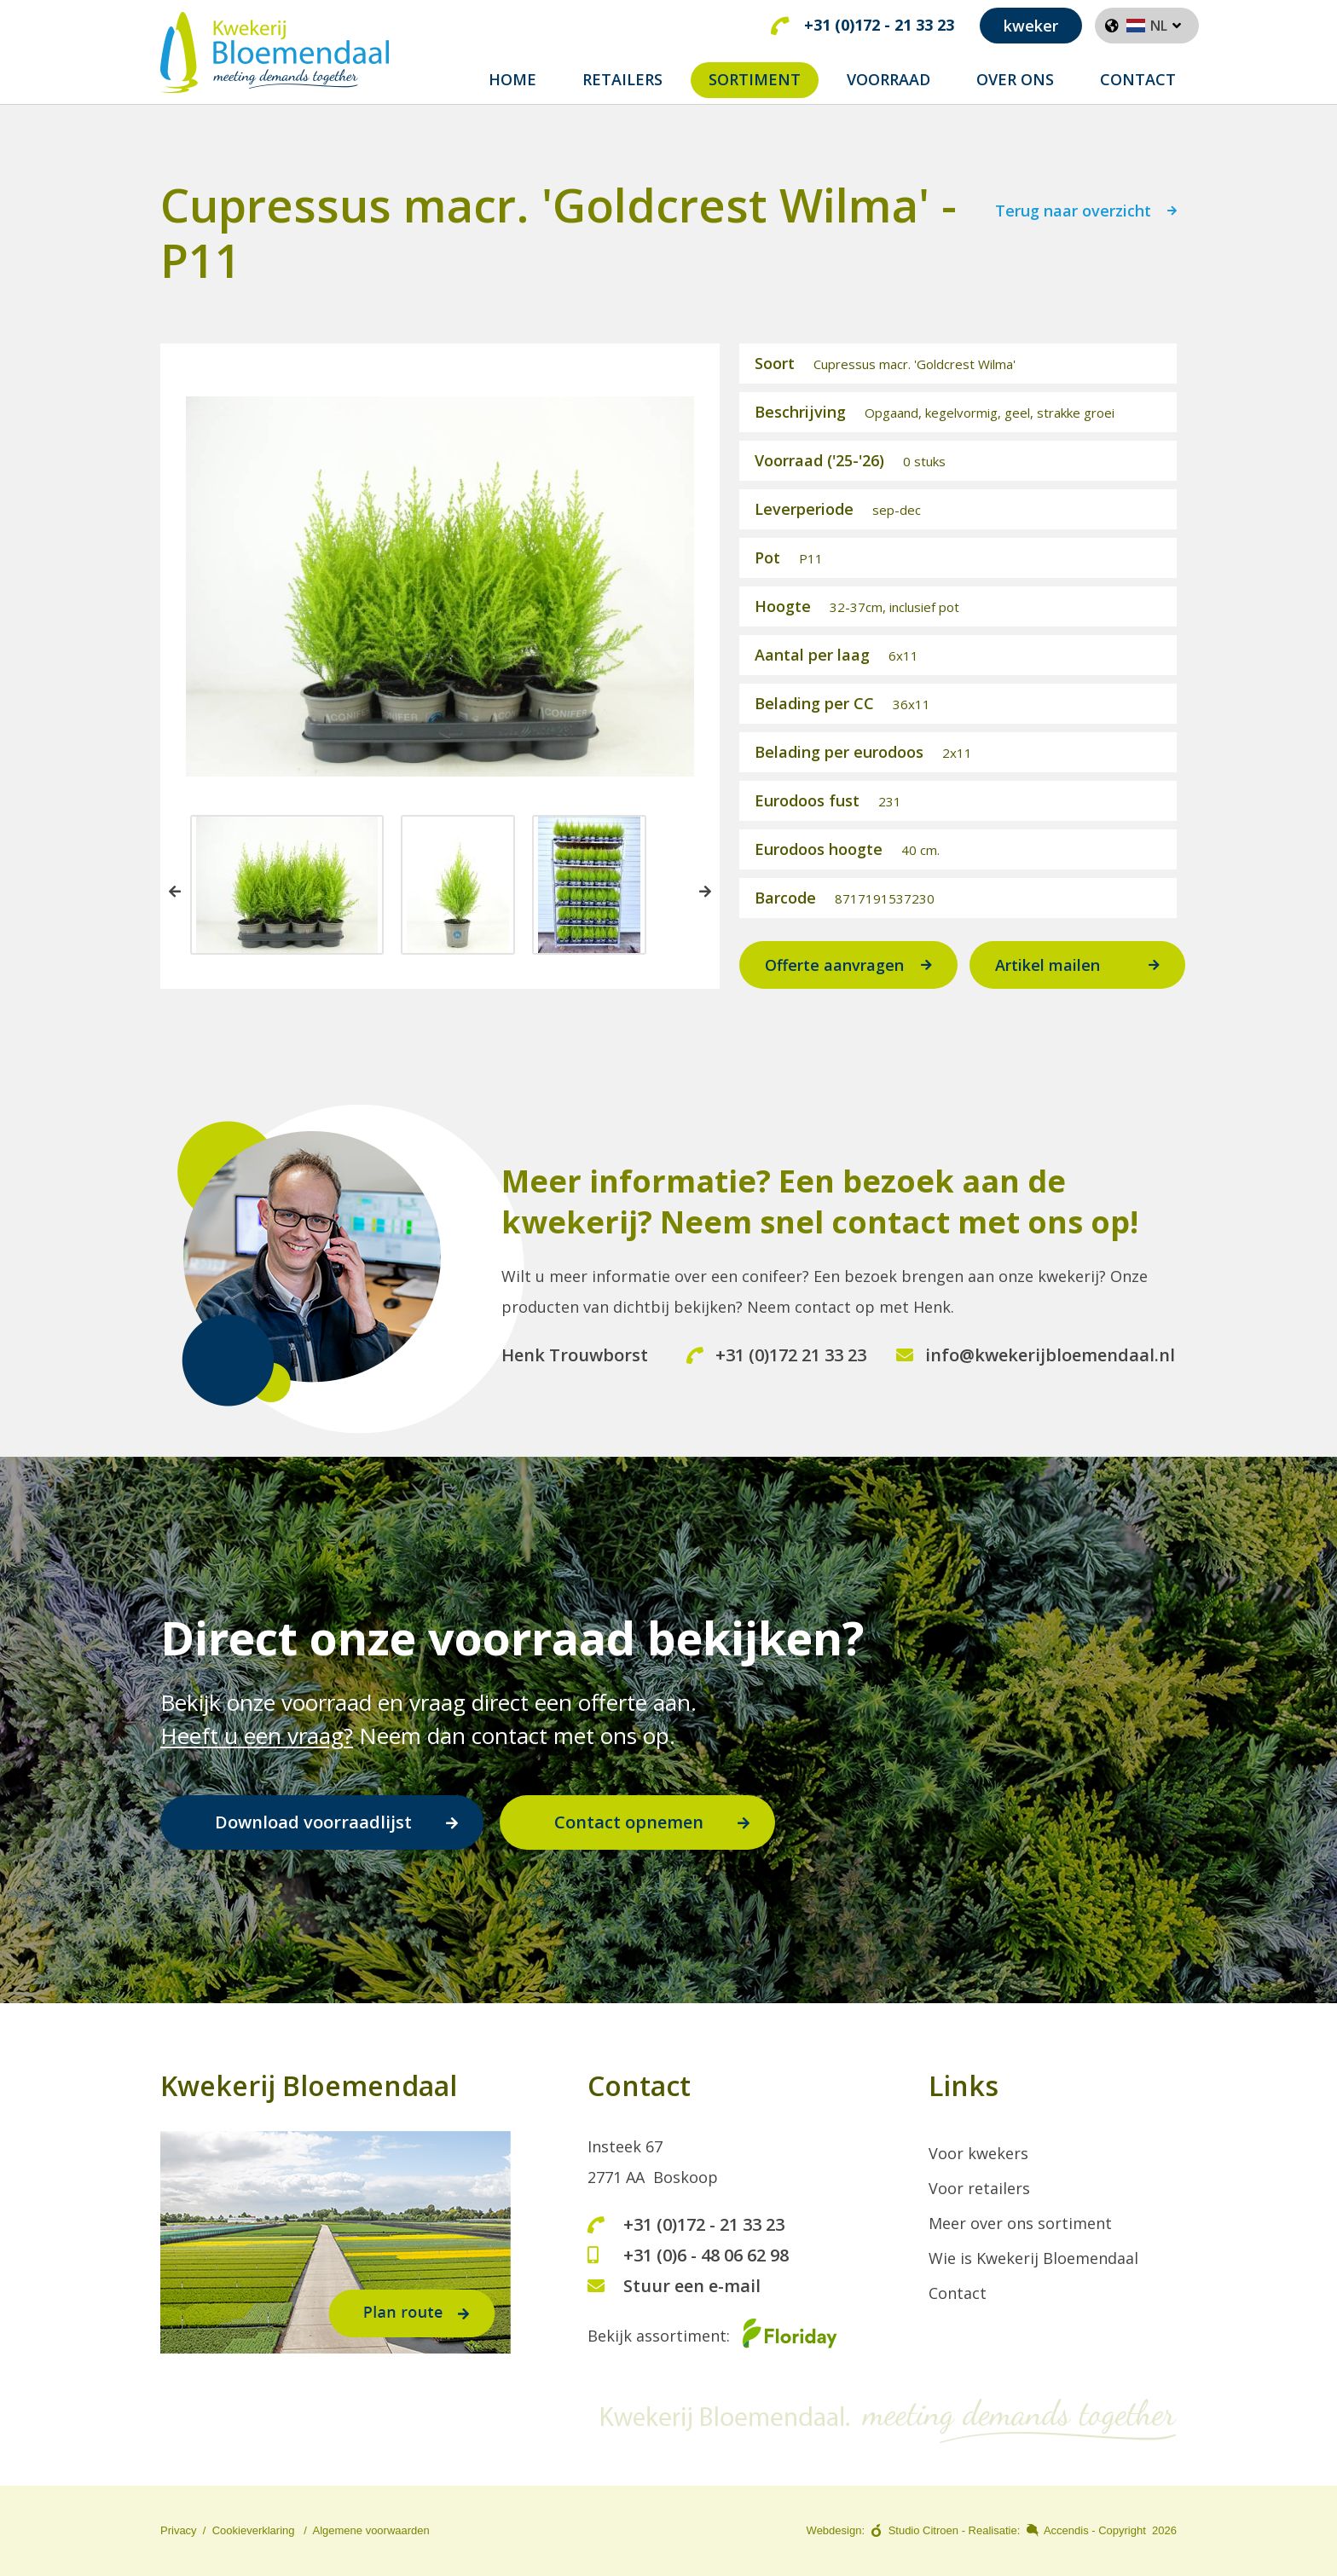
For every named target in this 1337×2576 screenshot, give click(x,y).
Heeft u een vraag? (256, 1736)
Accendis (1066, 2531)
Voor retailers (979, 2189)
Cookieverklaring (253, 2531)
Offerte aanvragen (834, 977)
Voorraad (888, 79)
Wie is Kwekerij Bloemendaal (1033, 2259)
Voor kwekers (978, 2154)
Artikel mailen (1047, 977)
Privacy (178, 2531)
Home (512, 79)
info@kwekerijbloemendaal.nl (1035, 1366)
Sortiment (755, 79)
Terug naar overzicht (1073, 225)
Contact (1138, 79)
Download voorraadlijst (313, 1822)
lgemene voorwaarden (375, 2531)
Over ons (1015, 79)
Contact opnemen (628, 1822)
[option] (287, 897)
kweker (1031, 25)
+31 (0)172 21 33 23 (776, 1366)
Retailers (622, 79)
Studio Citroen (923, 2531)
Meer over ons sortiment (1020, 2224)
